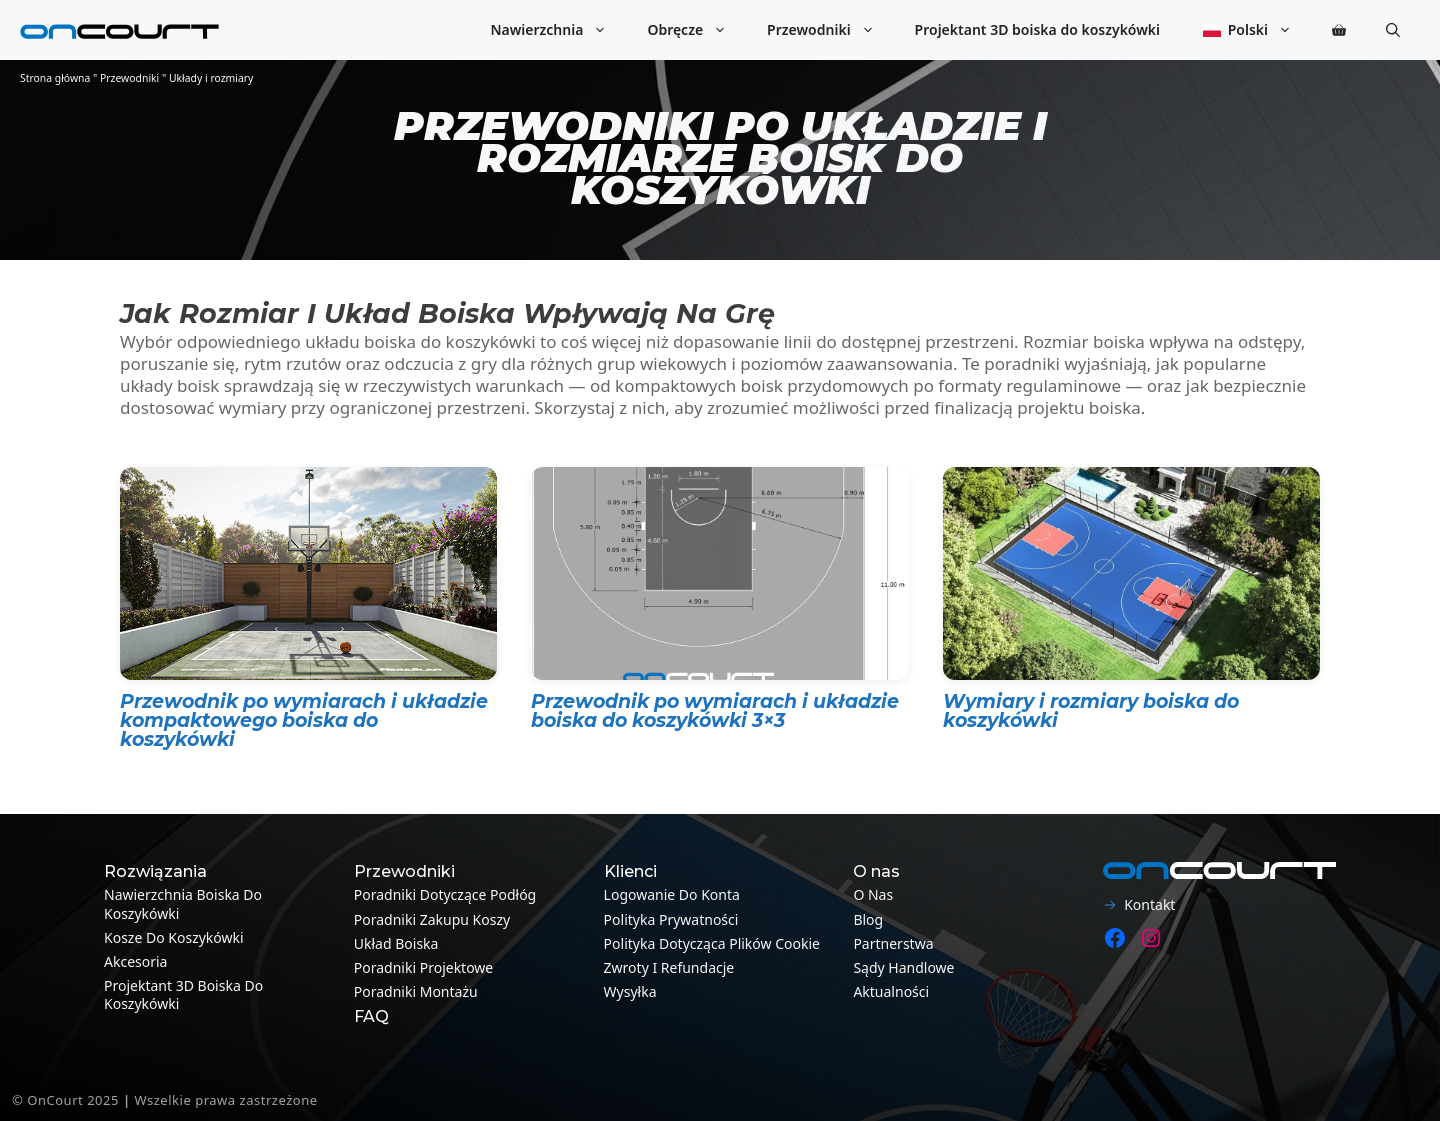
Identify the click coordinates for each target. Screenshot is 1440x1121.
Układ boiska (396, 943)
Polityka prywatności (671, 919)
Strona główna (55, 78)
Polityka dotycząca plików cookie (712, 943)
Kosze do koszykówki (174, 937)
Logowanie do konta (672, 894)
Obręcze (697, 30)
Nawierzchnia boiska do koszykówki (183, 903)
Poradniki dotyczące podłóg (445, 894)
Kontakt (1149, 904)
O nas (873, 894)
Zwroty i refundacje (669, 967)
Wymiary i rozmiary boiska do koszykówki (1091, 711)
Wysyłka (630, 991)
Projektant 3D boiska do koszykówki (1037, 29)
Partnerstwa (893, 943)
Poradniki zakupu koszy (432, 919)
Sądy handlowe (903, 967)
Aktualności (891, 991)
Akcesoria (135, 961)
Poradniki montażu (416, 991)
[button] (1393, 30)
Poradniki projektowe (423, 967)
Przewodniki (830, 30)
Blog (868, 919)
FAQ (371, 1016)
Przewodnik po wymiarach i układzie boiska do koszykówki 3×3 (715, 711)
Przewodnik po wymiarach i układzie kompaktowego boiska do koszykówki (304, 720)
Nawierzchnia (558, 30)
